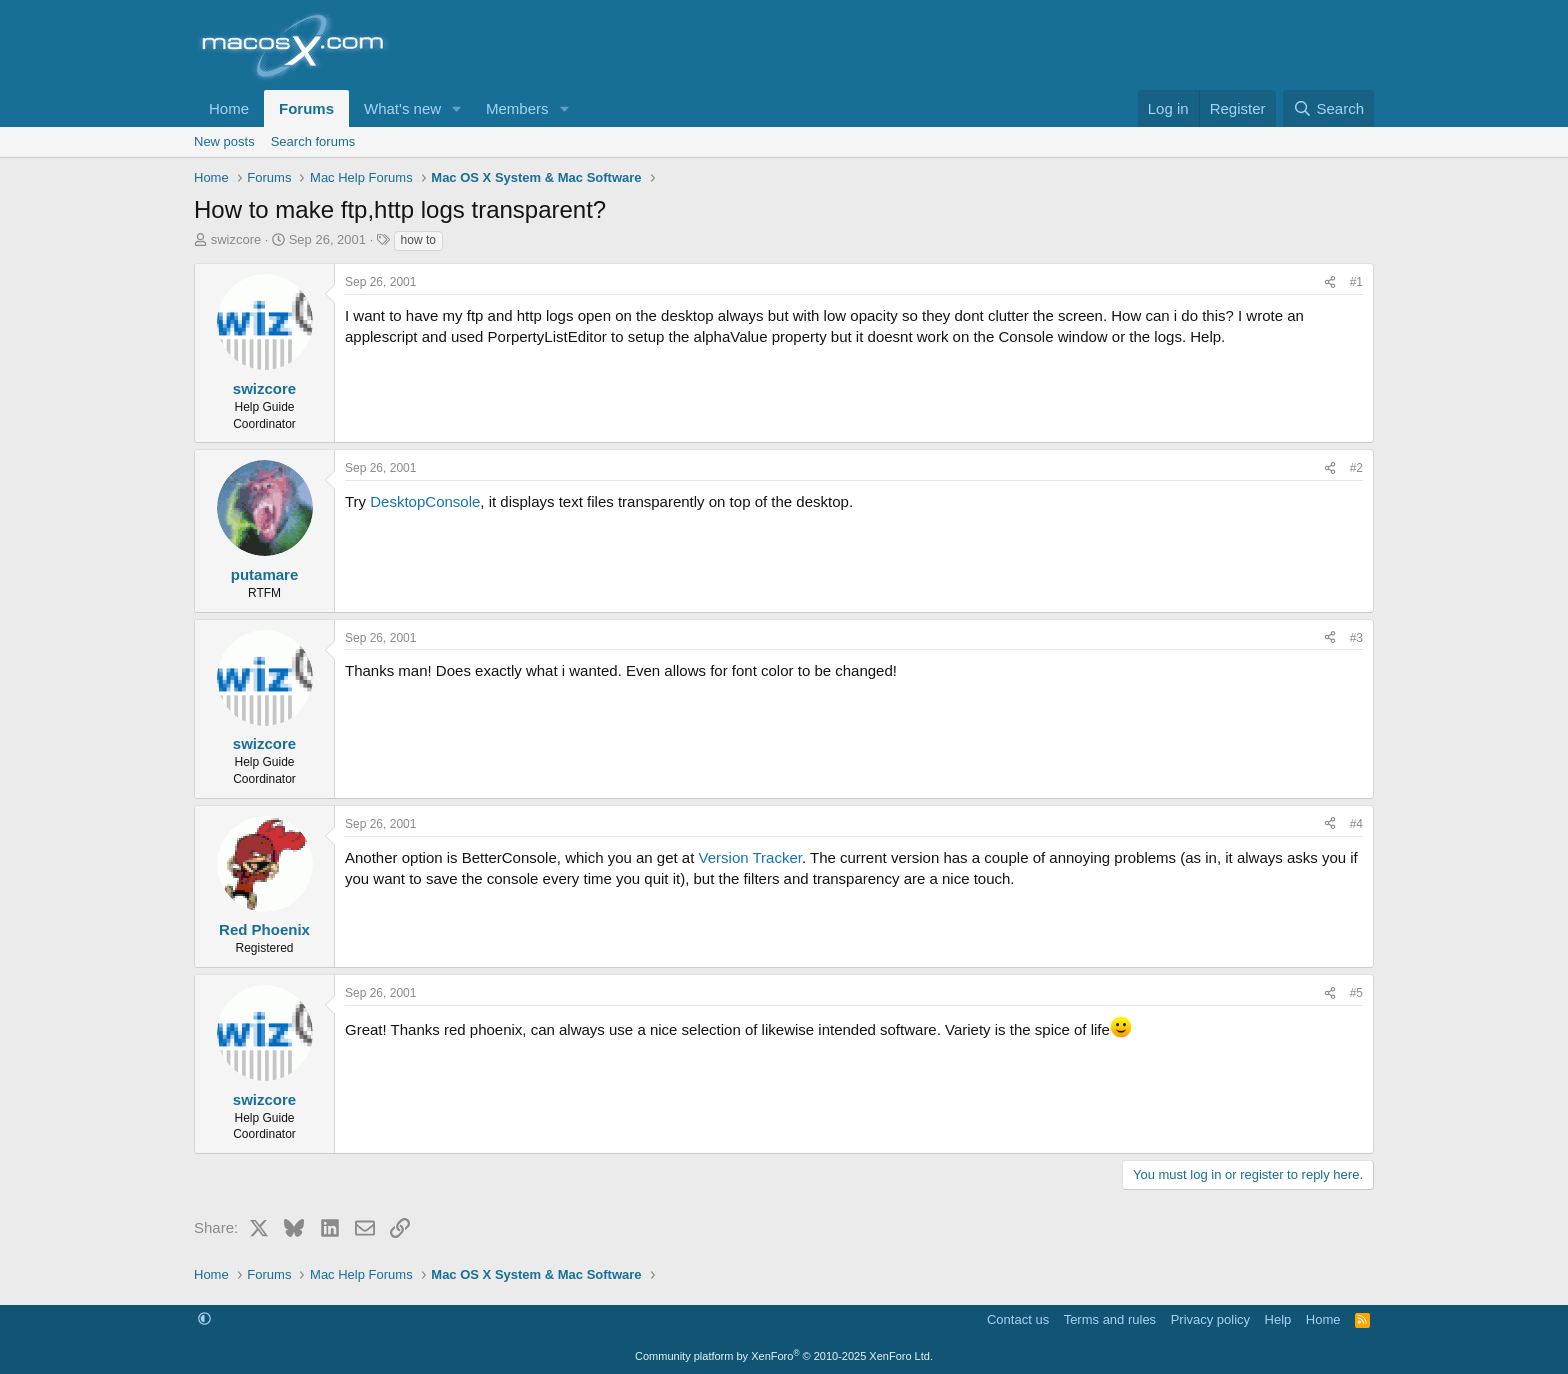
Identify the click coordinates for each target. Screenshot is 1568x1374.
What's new (402, 108)
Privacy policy (1210, 1319)
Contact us (1018, 1319)
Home (229, 108)
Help (1278, 1319)
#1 (1356, 282)
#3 (1356, 638)
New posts (224, 141)
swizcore (236, 239)
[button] (457, 108)
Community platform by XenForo (784, 1356)
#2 (1356, 468)
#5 (1356, 993)
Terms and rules (1110, 1319)
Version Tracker (750, 857)
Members (517, 108)
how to (418, 240)
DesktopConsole (425, 501)
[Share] (1330, 282)
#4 (1356, 824)
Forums (306, 108)
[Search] (1328, 108)
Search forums (313, 141)
